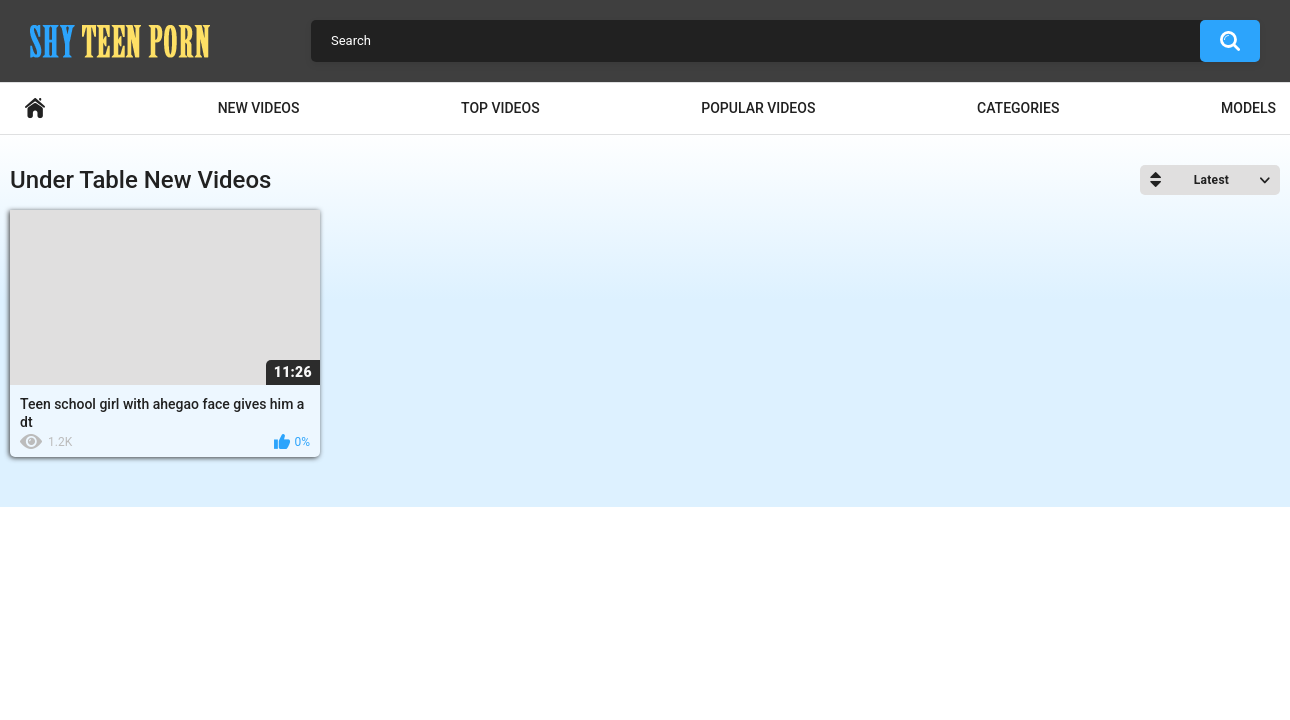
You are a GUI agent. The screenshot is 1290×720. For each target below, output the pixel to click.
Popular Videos (758, 108)
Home (35, 108)
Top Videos (500, 108)
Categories (1018, 108)
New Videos (259, 108)
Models (1248, 108)
